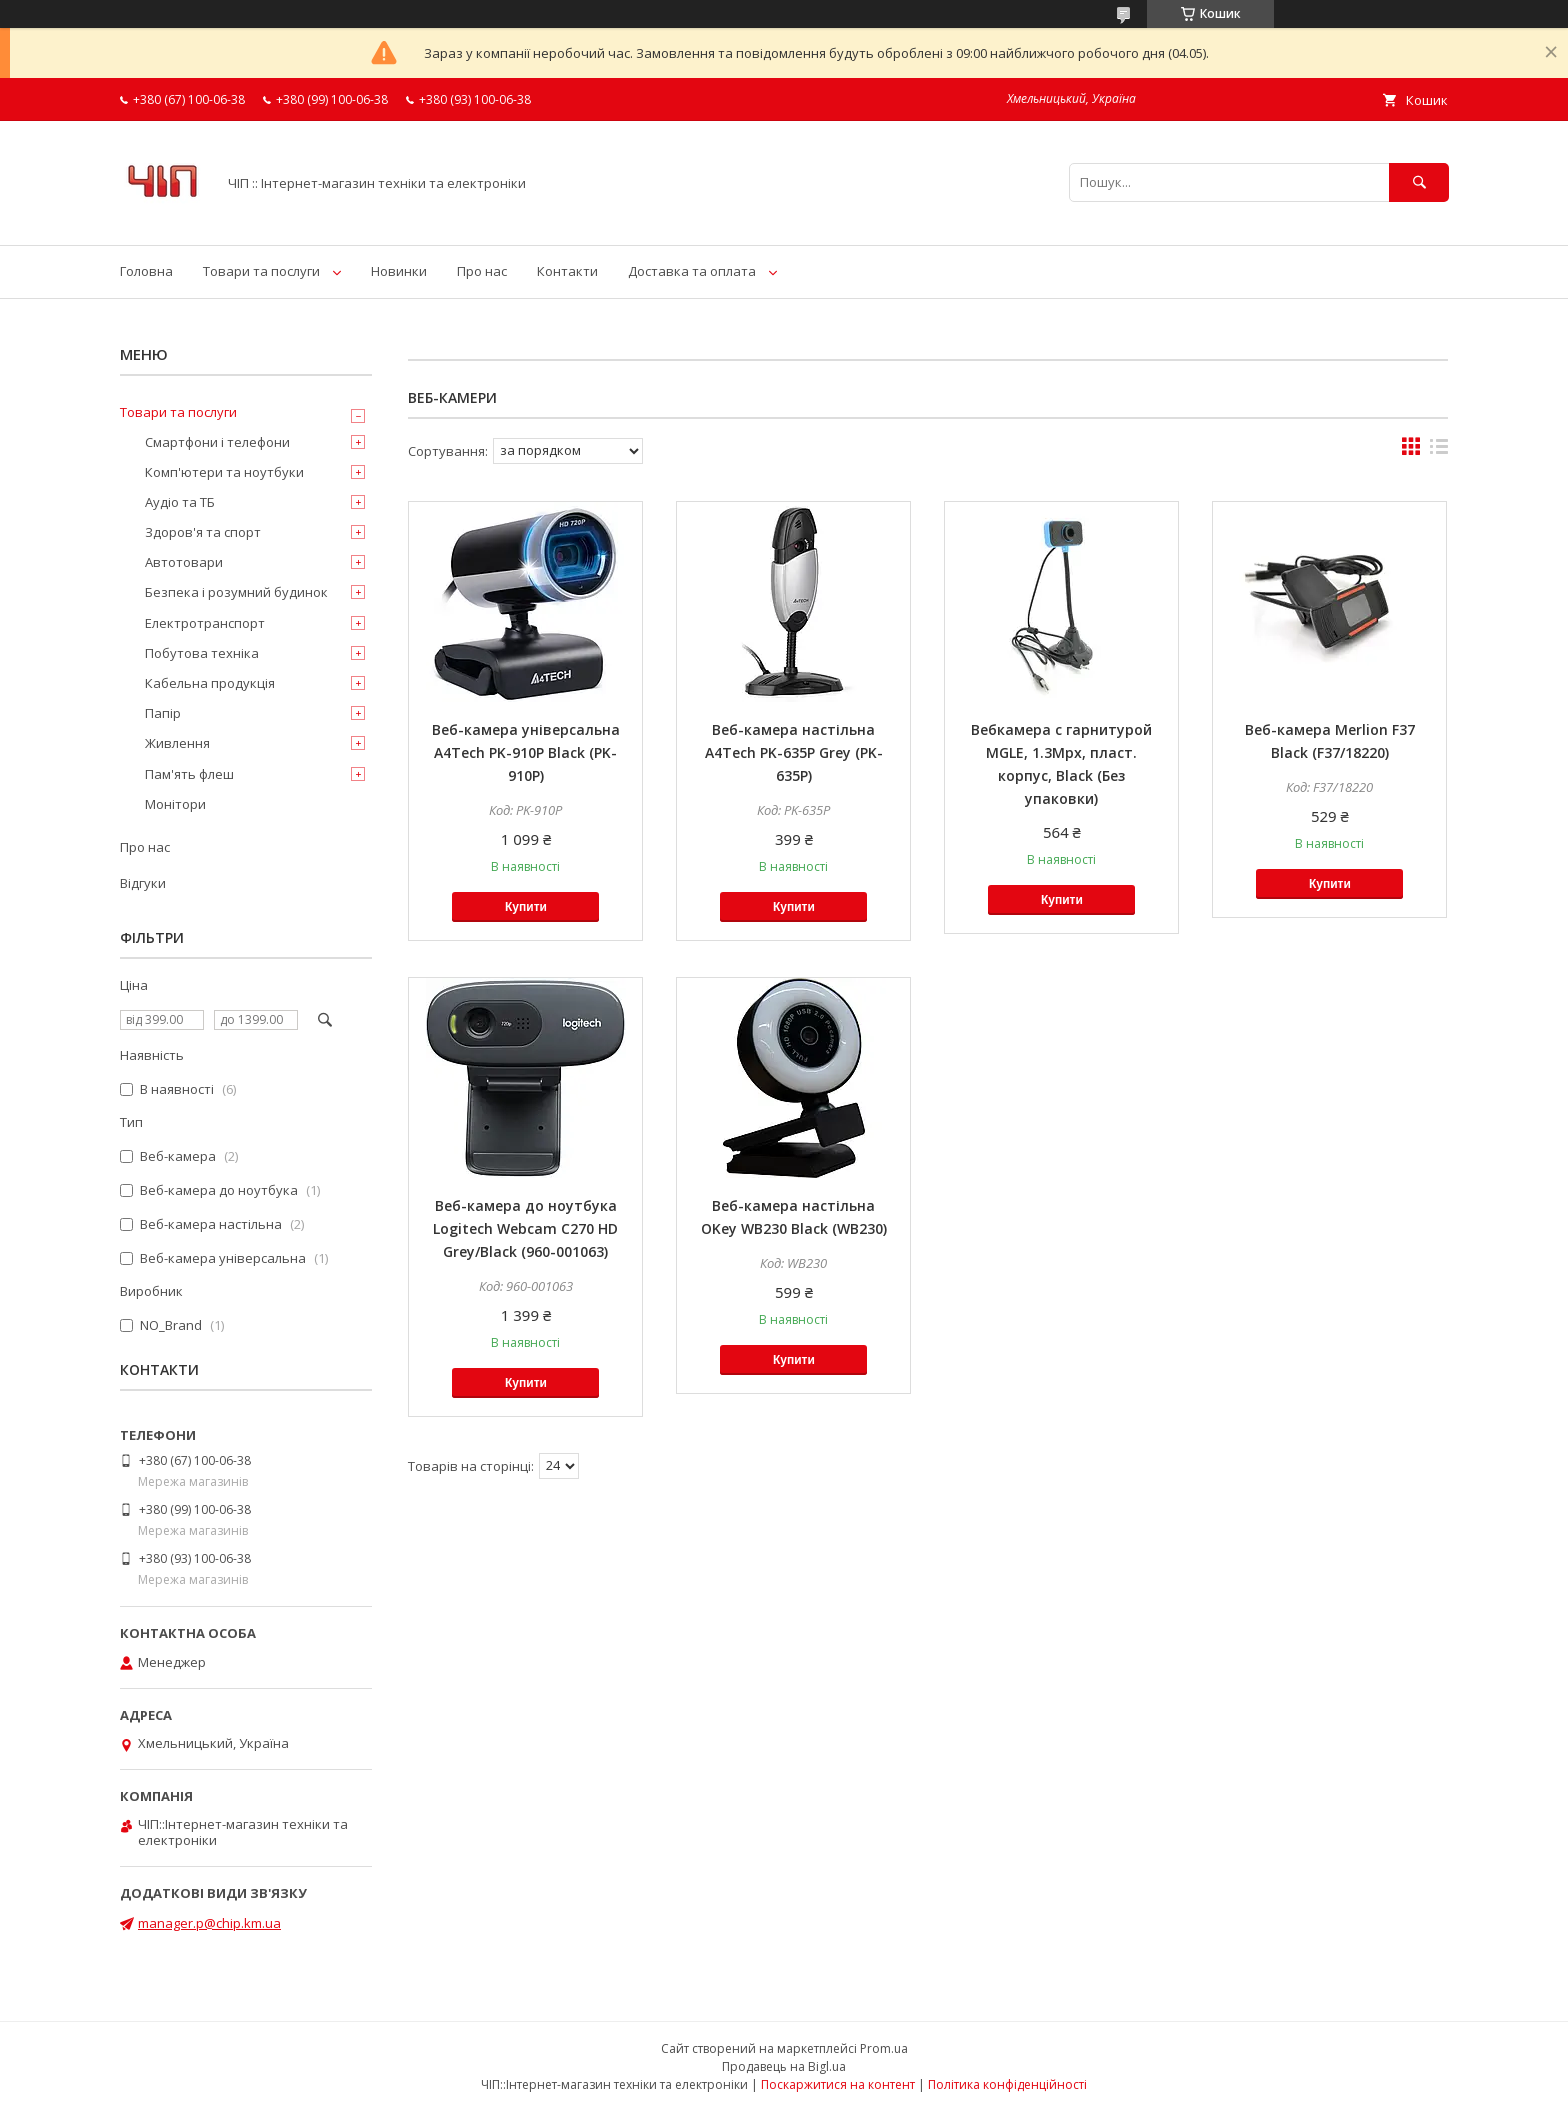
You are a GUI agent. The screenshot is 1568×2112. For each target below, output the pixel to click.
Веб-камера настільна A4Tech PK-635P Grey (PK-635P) (794, 752)
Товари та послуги (261, 271)
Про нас (482, 271)
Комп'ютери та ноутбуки (224, 472)
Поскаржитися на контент (838, 2084)
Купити (526, 907)
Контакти (567, 271)
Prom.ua (884, 2048)
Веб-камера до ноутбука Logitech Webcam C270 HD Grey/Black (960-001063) (525, 1228)
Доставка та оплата (692, 271)
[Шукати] (1419, 182)
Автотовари (184, 562)
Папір (163, 713)
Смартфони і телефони (217, 442)
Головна (146, 271)
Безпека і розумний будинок (236, 592)
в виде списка (1439, 451)
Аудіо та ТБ (180, 502)
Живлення (177, 743)
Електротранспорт (205, 623)
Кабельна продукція (210, 683)
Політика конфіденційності (1007, 2084)
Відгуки (143, 883)
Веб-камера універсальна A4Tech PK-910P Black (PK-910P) (526, 752)
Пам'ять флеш (189, 774)
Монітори (175, 804)
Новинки (399, 271)
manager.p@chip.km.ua (209, 1923)
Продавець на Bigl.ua (784, 2066)
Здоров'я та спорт (203, 532)
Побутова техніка (202, 653)
